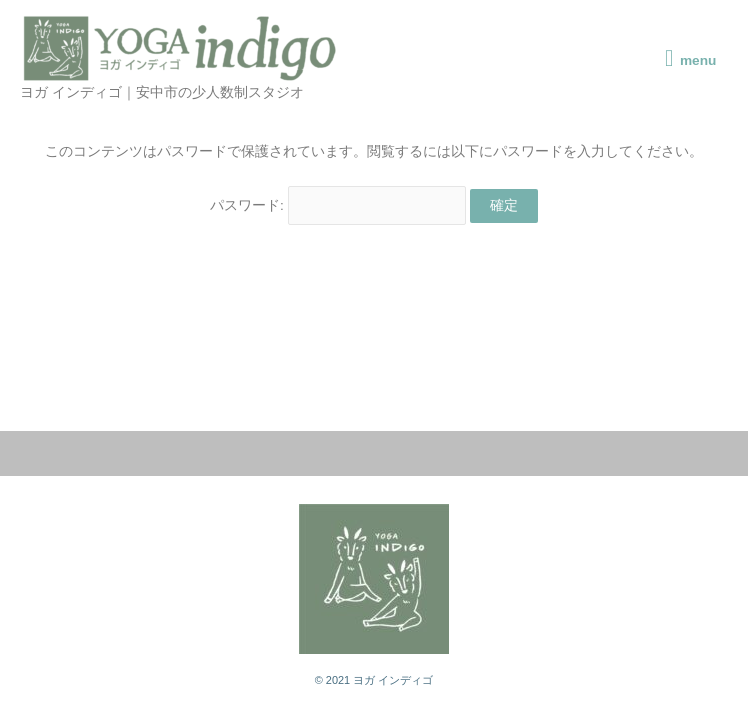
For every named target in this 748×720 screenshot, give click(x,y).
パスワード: (338, 205)
